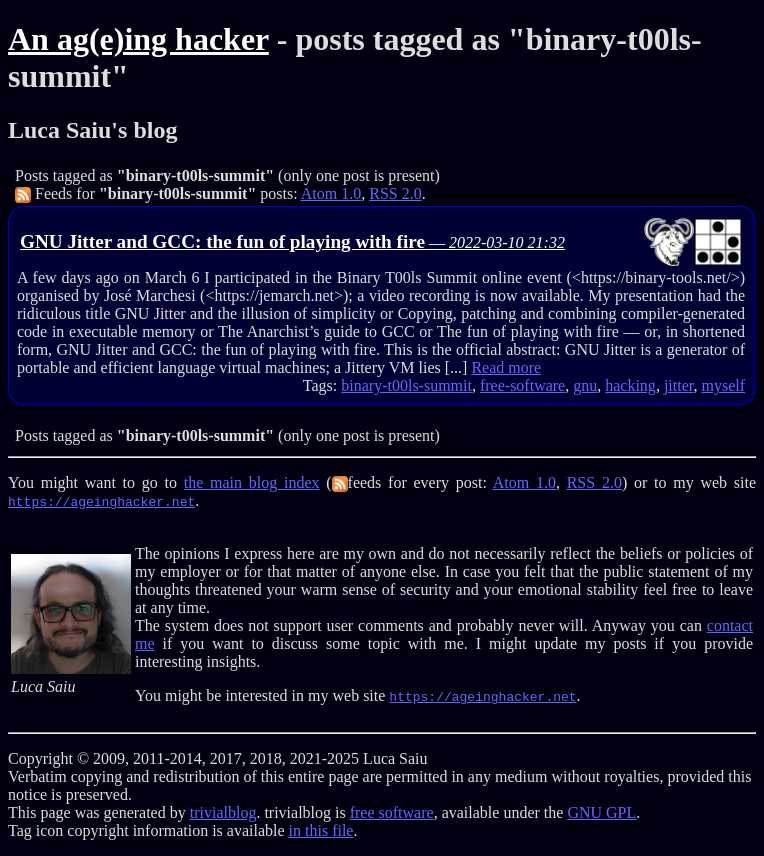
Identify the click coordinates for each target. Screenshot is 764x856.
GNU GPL (601, 812)
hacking (630, 385)
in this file (321, 830)
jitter (679, 385)
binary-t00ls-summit (406, 385)
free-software (522, 385)
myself (723, 385)
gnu (585, 385)
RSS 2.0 (395, 193)
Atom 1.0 (331, 193)
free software (392, 812)
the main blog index (252, 482)
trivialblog (223, 812)
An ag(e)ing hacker (138, 39)
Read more (506, 367)
